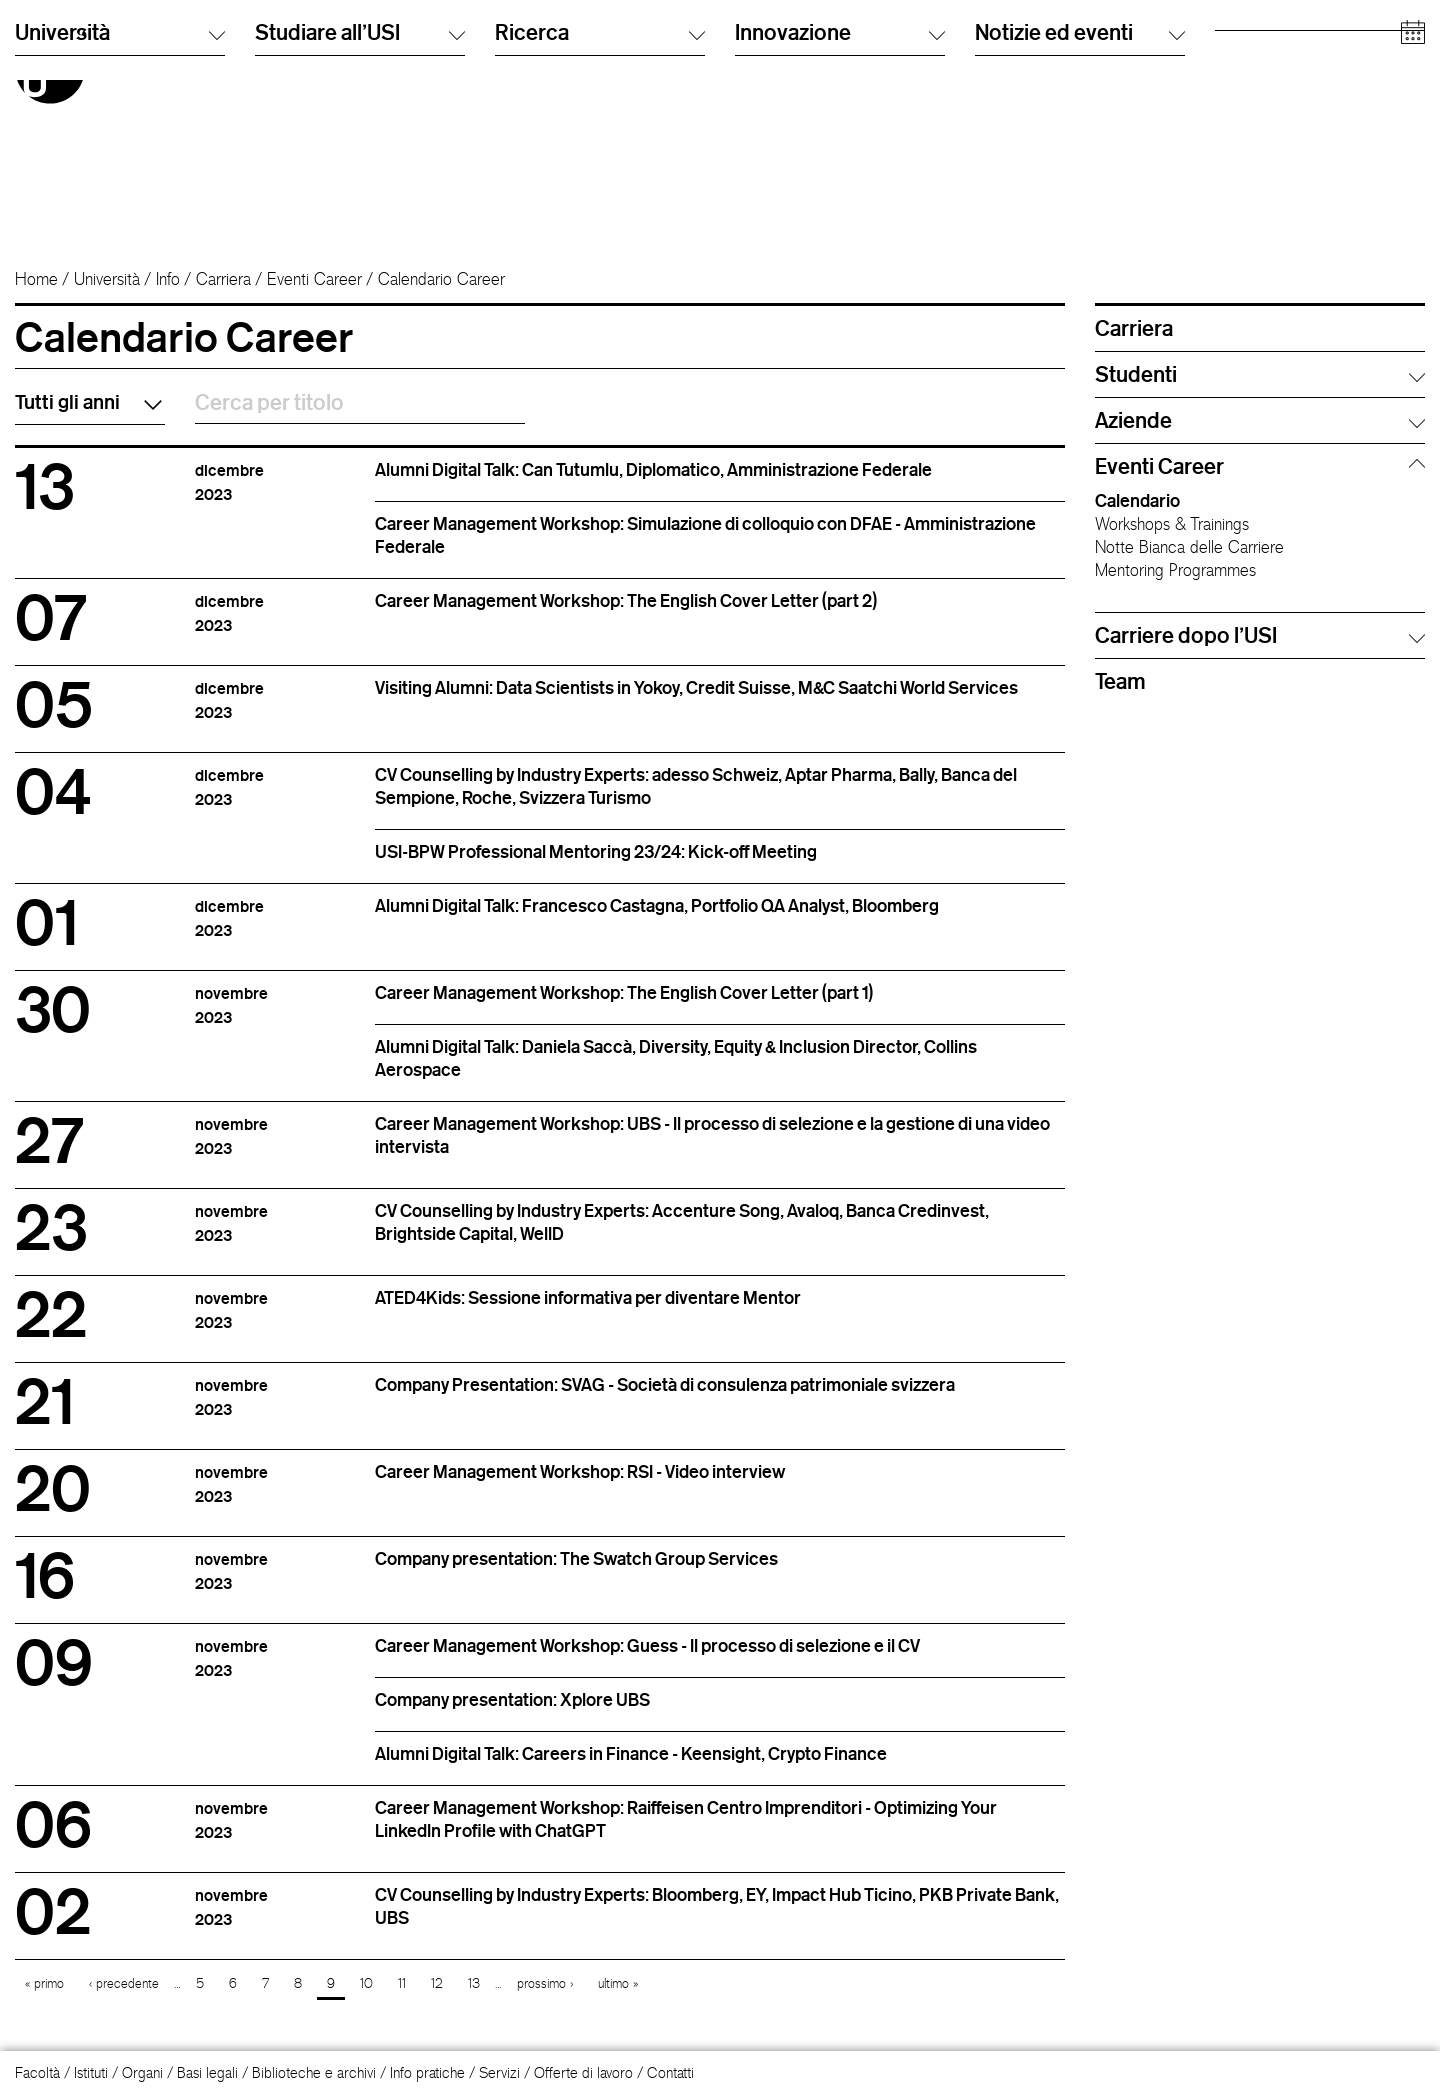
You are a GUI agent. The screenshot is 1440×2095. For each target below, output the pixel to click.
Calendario (1137, 500)
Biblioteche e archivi (314, 2072)
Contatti (670, 2072)
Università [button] (120, 208)
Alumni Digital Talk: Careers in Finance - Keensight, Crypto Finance (631, 1753)
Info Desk (1003, 64)
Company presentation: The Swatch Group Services (576, 1558)
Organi (142, 2072)
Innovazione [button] (840, 208)
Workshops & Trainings (1172, 524)
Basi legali (207, 2072)
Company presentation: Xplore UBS (512, 1699)
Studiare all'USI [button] (360, 208)
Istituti (91, 2072)
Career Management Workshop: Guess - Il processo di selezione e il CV (647, 1645)
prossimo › (545, 1983)
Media (1234, 124)
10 (366, 1983)
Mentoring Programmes (1175, 570)
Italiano (756, 44)
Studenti (1240, 64)
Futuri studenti (1257, 44)
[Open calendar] (1413, 209)
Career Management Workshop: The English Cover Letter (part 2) (626, 600)
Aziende (1240, 144)
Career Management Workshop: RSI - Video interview (580, 1471)
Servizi (499, 2072)
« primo (44, 1983)
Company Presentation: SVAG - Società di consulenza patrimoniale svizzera (665, 1384)
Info (168, 279)
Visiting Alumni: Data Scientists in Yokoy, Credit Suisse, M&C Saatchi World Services (696, 687)
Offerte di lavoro (583, 2072)
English (756, 64)
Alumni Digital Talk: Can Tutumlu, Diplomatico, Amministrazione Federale (653, 469)
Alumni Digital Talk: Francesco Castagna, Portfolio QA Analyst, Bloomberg (657, 905)
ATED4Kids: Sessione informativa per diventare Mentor (588, 1297)
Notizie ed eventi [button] (1080, 208)
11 (402, 1983)
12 (437, 1983)
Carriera (223, 279)
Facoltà (37, 2072)
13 (474, 1983)
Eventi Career (314, 279)
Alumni (1235, 84)
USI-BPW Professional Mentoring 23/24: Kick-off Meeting (596, 851)
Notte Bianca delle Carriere (1189, 547)
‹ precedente (124, 1983)
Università (107, 279)
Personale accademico (1285, 104)
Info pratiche (427, 2072)
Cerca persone (1021, 44)
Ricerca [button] (600, 208)
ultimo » (618, 1983)
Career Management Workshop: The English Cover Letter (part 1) (624, 992)
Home (36, 279)
